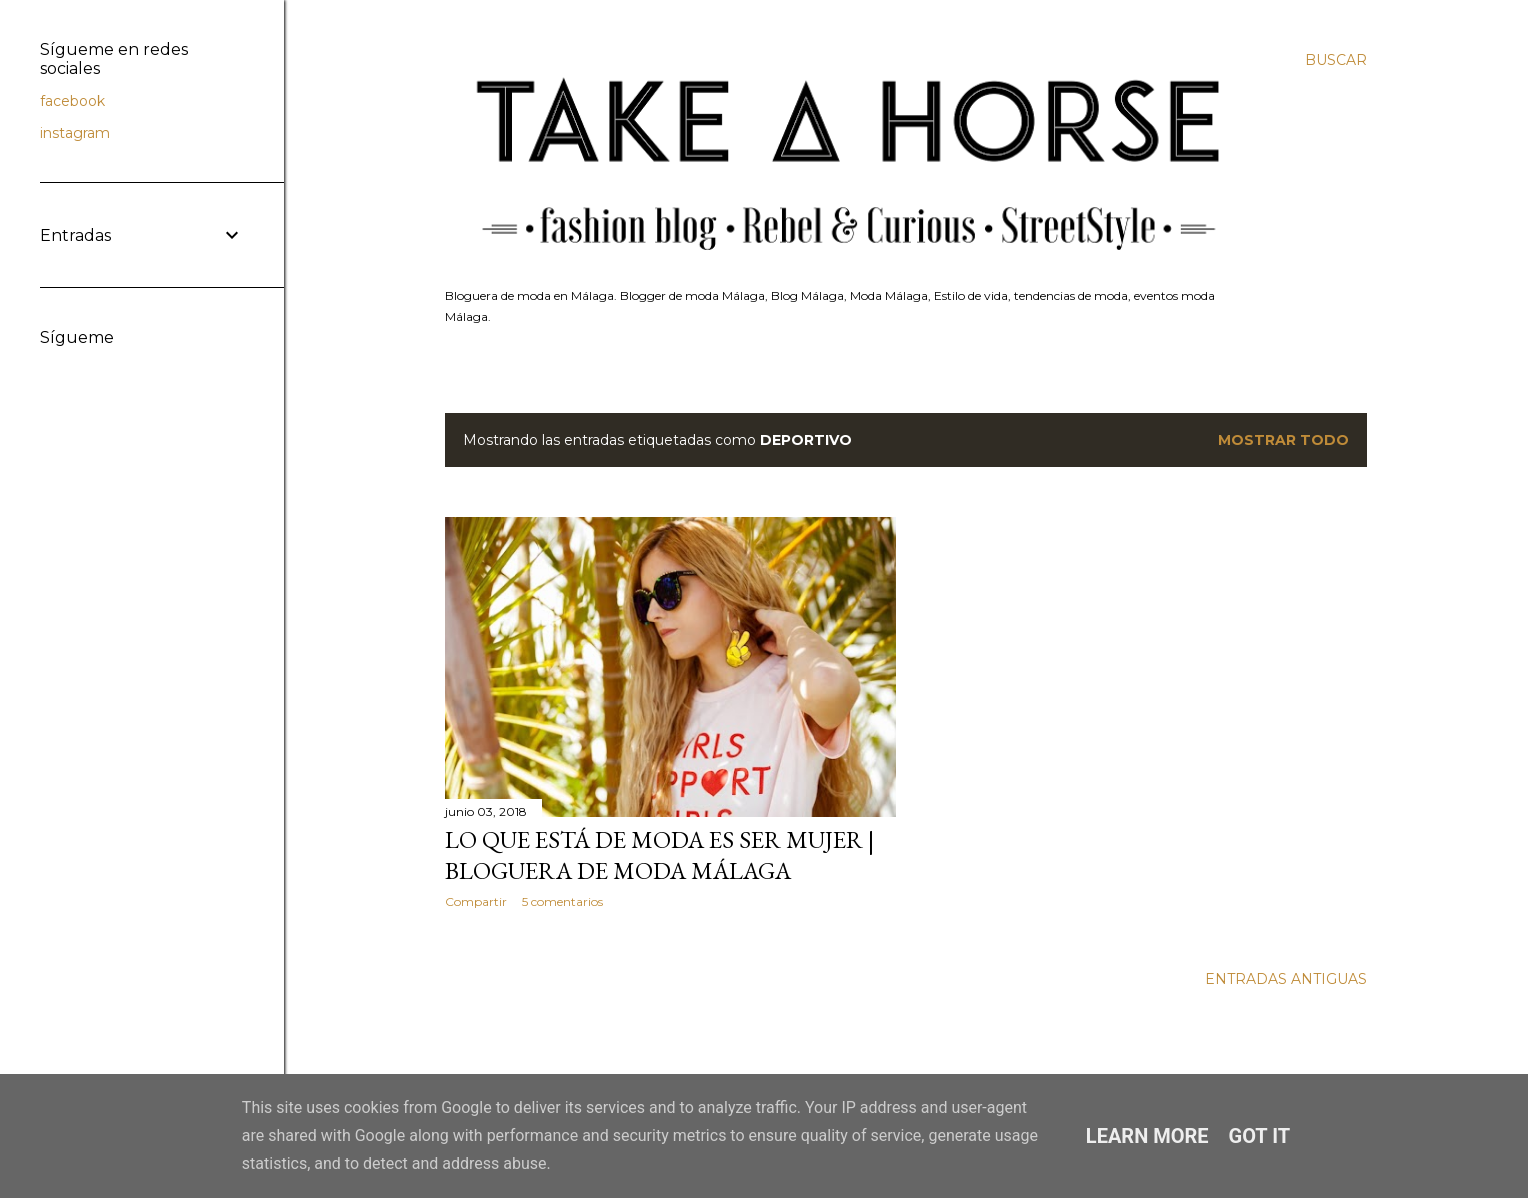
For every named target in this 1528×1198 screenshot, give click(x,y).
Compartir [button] (476, 901)
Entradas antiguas (1286, 979)
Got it (1260, 1136)
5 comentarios (562, 901)
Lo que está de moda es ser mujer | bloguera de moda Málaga (659, 855)
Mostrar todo (1283, 440)
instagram (75, 133)
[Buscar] (1336, 60)
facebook (72, 101)
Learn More (1147, 1136)
